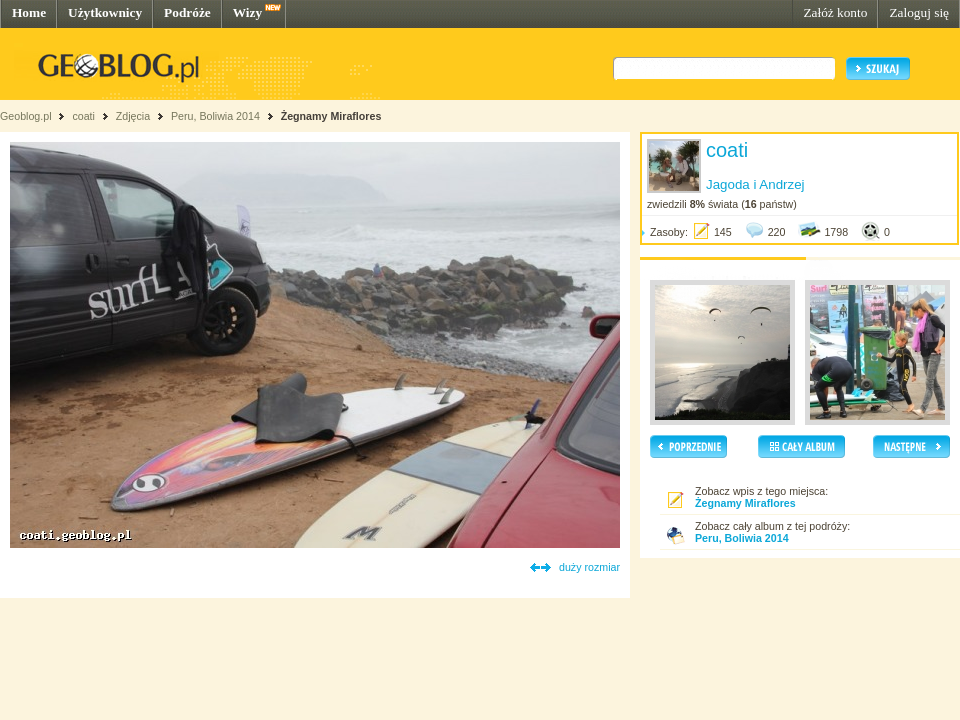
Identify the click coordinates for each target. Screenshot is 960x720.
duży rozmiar (589, 567)
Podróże (187, 12)
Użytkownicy (105, 12)
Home (29, 12)
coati (83, 116)
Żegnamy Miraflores (331, 116)
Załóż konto (835, 12)
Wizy (247, 12)
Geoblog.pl (26, 116)
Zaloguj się (919, 12)
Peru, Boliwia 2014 (215, 116)
